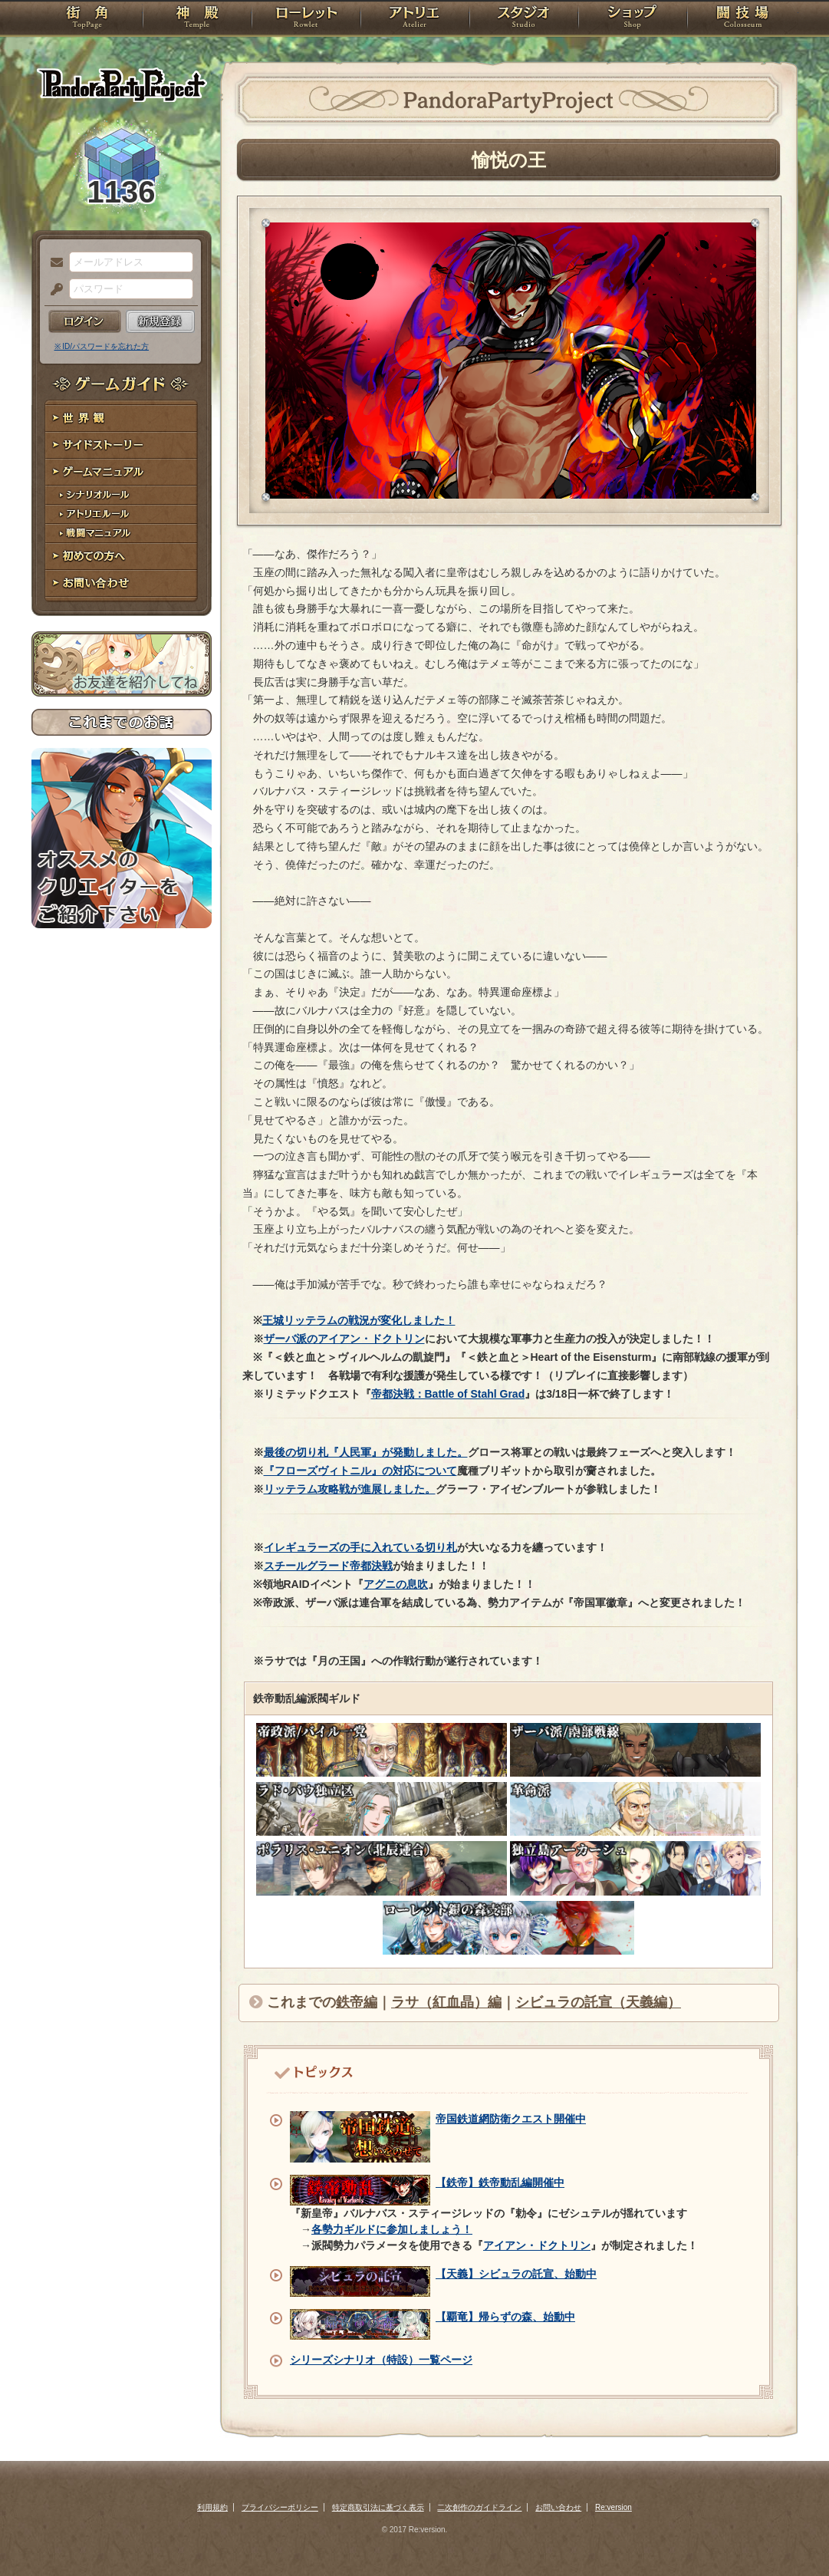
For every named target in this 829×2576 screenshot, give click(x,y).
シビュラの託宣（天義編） (598, 2002)
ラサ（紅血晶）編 (446, 2002)
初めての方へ (121, 556)
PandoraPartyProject (121, 84)
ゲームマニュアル (121, 472)
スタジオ (523, 19)
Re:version (613, 2507)
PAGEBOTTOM (791, 2534)
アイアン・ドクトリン (536, 2245)
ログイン (84, 321)
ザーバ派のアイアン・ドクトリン (344, 1338)
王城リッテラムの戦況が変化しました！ (359, 1320)
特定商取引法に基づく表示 (378, 2507)
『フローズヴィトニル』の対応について (360, 1470)
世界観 (121, 418)
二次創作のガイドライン (479, 2507)
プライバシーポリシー (280, 2507)
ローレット (306, 19)
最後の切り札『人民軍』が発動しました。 (366, 1452)
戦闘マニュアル (121, 533)
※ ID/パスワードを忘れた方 (102, 346)
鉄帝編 (356, 2002)
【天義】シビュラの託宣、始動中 (516, 2274)
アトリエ (414, 19)
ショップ (632, 19)
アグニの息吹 (396, 1584)
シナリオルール (121, 495)
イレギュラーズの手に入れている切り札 (360, 1547)
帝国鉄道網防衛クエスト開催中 (511, 2119)
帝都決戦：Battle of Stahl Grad (448, 1394)
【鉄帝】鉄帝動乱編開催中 (500, 2182)
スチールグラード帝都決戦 (328, 1566)
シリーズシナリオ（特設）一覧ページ (381, 2360)
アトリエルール (121, 514)
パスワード (53, 289)
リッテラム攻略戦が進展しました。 (350, 1489)
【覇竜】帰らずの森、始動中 (505, 2317)
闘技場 (742, 19)
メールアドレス (53, 263)
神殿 (197, 19)
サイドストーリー (121, 445)
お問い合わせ (121, 583)
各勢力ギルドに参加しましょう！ (391, 2229)
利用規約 (212, 2507)
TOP (87, 19)
